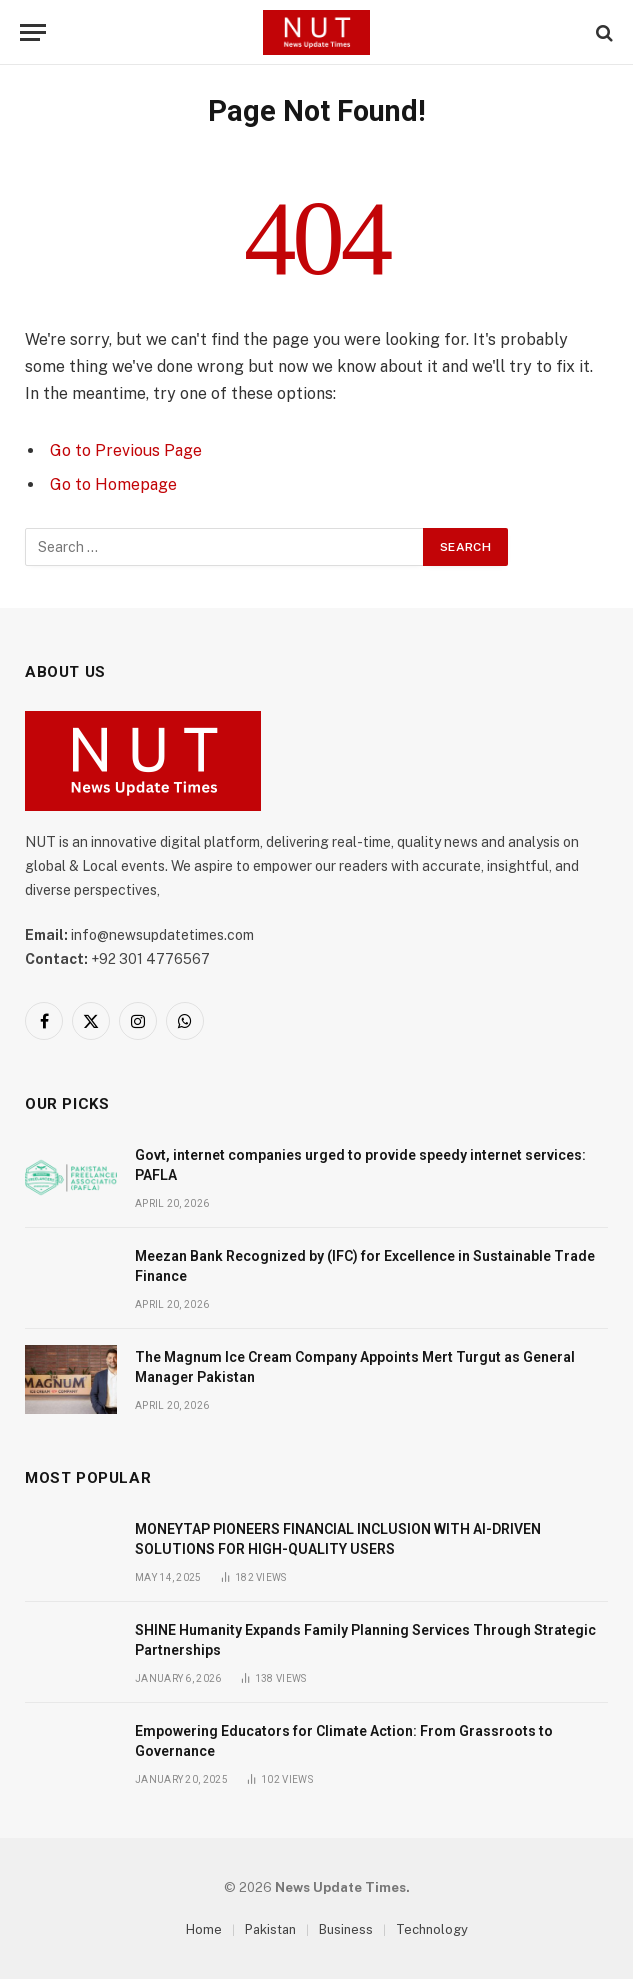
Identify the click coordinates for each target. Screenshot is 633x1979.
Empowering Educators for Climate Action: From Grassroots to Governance (344, 1741)
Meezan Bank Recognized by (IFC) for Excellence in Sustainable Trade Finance (365, 1266)
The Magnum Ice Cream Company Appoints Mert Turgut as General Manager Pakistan (355, 1367)
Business (346, 1929)
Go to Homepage (113, 484)
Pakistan (270, 1929)
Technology (432, 1929)
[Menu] (33, 32)
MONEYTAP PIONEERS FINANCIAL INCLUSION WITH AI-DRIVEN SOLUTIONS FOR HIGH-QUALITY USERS (338, 1539)
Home (204, 1929)
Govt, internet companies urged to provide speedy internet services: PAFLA (360, 1165)
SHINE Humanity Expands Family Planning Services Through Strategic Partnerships (365, 1640)
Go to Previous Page (126, 450)
